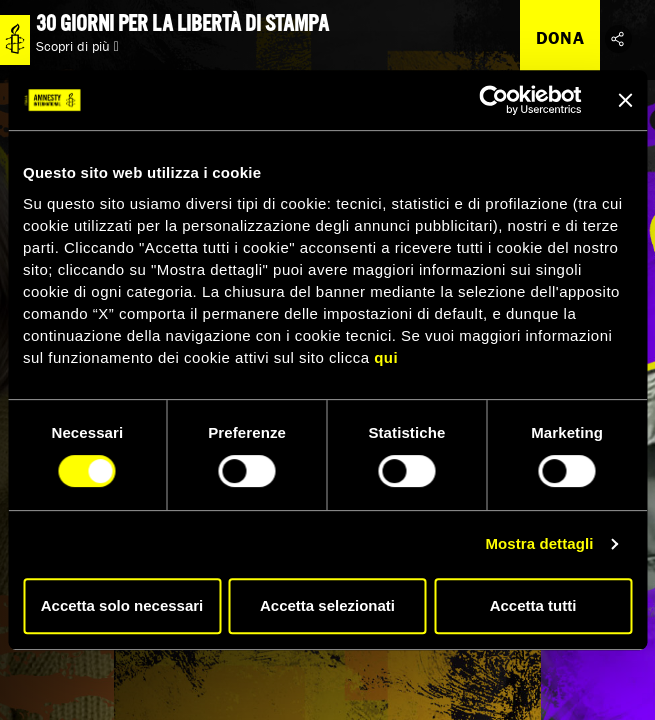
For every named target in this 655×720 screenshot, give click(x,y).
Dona (560, 37)
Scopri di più (77, 46)
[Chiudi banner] (625, 100)
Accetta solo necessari (122, 605)
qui (386, 357)
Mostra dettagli (539, 543)
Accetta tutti (533, 605)
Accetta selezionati (327, 605)
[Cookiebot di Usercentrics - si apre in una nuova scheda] (493, 100)
